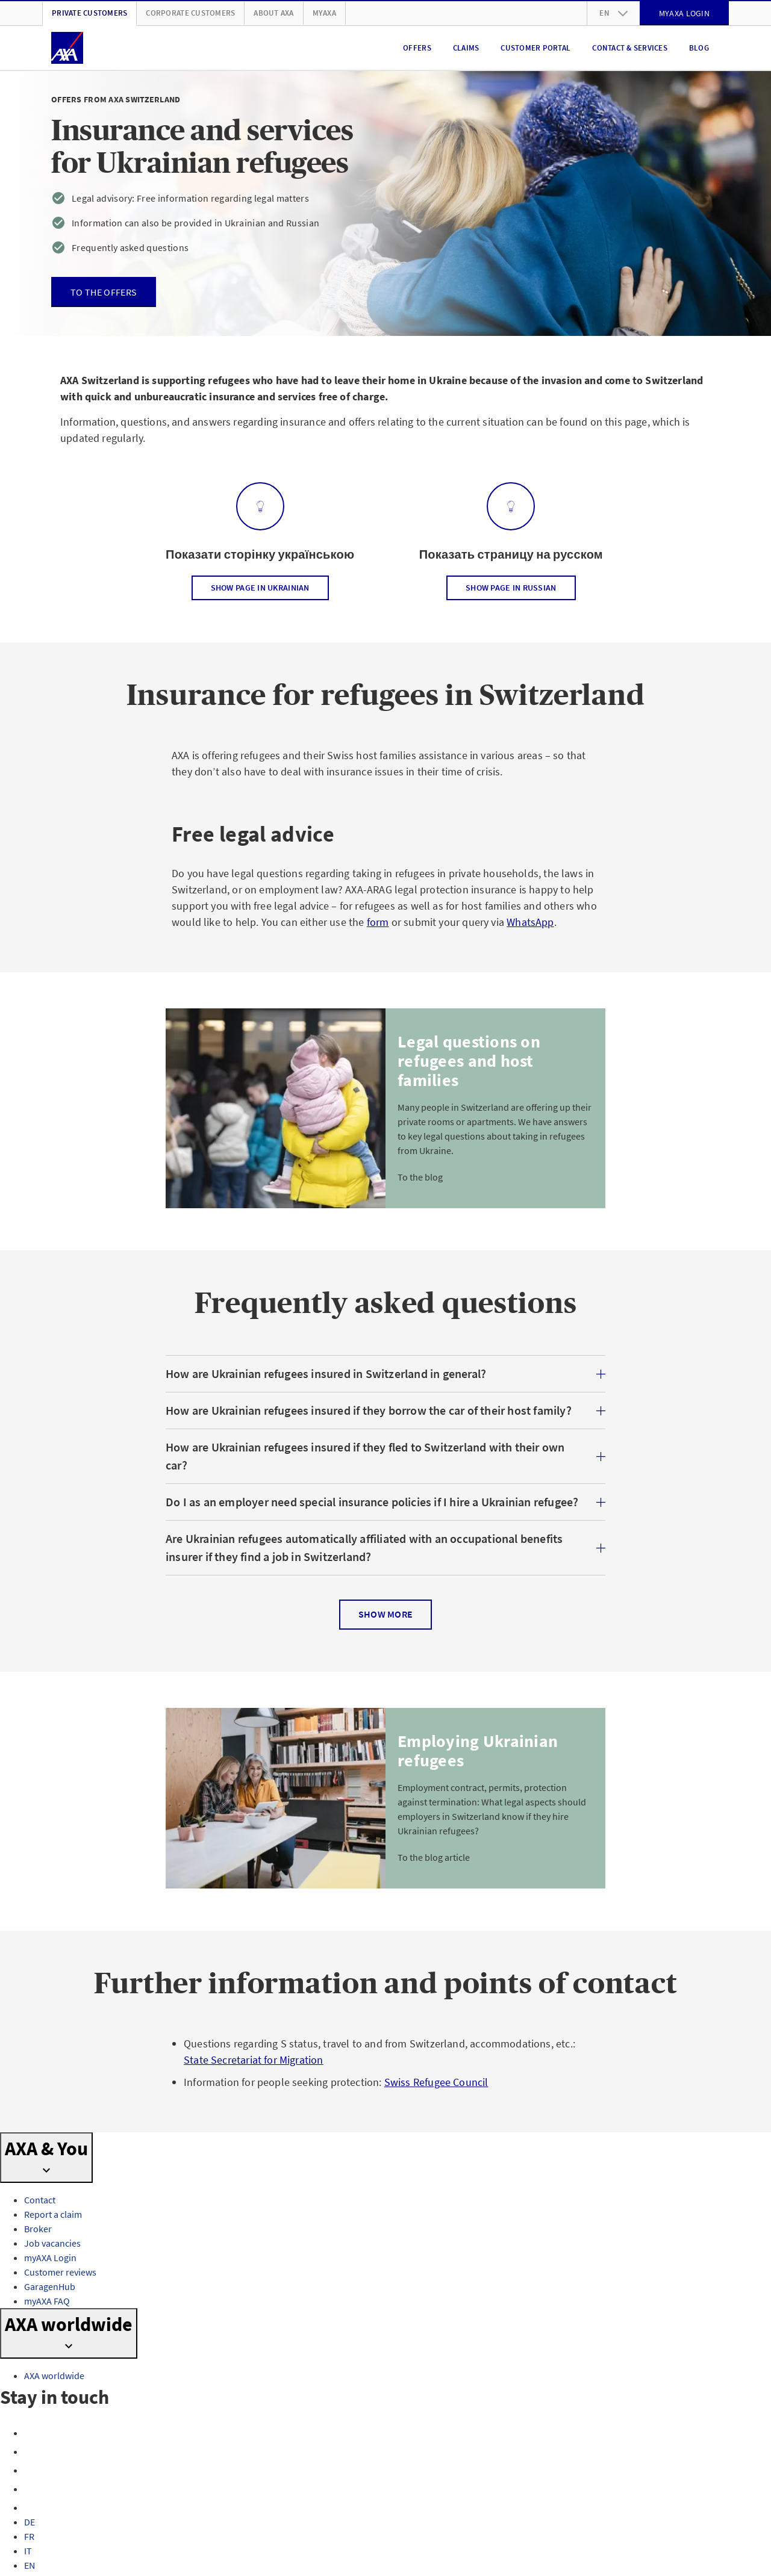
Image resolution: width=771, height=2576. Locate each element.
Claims (466, 48)
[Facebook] (31, 2433)
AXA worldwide (54, 2376)
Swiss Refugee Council (436, 2082)
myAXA (324, 13)
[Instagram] (31, 2451)
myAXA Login (50, 2258)
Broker (38, 2229)
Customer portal (535, 48)
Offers (417, 48)
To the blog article (434, 1857)
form (378, 922)
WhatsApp (530, 922)
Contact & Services (629, 48)
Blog (699, 48)
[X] (31, 2470)
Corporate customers (190, 13)
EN (29, 2565)
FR (29, 2536)
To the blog (420, 1177)
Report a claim (53, 2214)
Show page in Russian (511, 587)
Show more (385, 1615)
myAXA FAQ (47, 2301)
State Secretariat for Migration (253, 2060)
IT (28, 2551)
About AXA (273, 13)
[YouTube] (31, 2489)
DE (29, 2522)
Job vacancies (52, 2243)
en (613, 13)
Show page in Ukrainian (260, 587)
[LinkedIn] (31, 2507)
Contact (39, 2200)
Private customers (89, 13)
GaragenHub (49, 2286)
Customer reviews (60, 2272)
